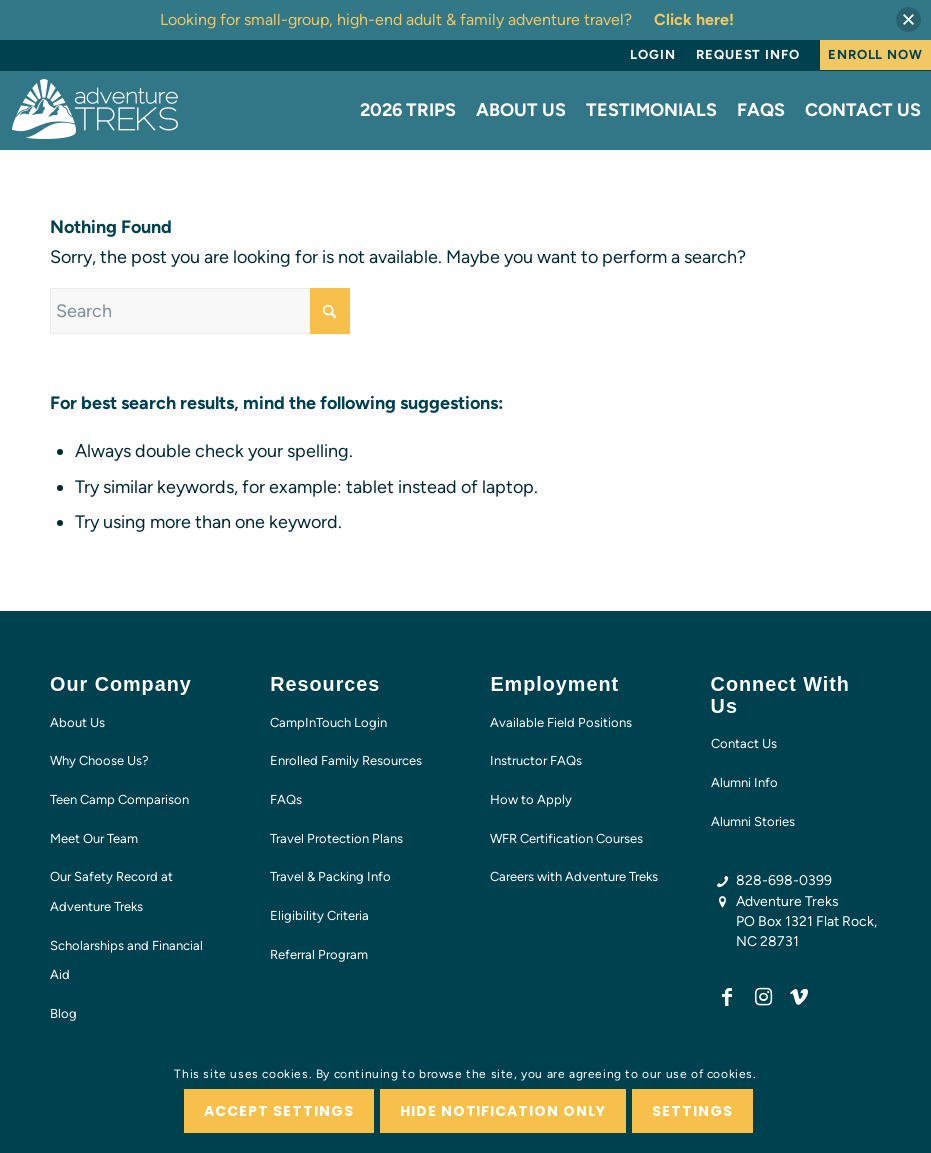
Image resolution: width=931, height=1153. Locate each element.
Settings (692, 1111)
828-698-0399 (784, 880)
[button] (908, 19)
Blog (63, 1013)
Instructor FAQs (536, 760)
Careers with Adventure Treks (574, 876)
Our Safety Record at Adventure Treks (111, 891)
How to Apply (531, 799)
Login (653, 54)
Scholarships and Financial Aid (126, 960)
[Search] (200, 311)
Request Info (748, 54)
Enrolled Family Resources (346, 760)
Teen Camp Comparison (119, 799)
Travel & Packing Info (330, 876)
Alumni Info (744, 782)
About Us (77, 722)
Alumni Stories (753, 821)
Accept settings (279, 1111)
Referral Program (319, 954)
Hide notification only (503, 1111)
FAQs (286, 799)
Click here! (694, 19)
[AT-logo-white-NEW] (96, 110)
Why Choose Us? (99, 760)
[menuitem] (653, 55)
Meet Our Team (94, 838)
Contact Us (744, 743)
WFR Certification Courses (566, 838)
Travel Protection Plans (336, 838)
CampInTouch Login (328, 722)
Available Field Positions (561, 722)
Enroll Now (875, 54)
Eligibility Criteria (319, 915)
